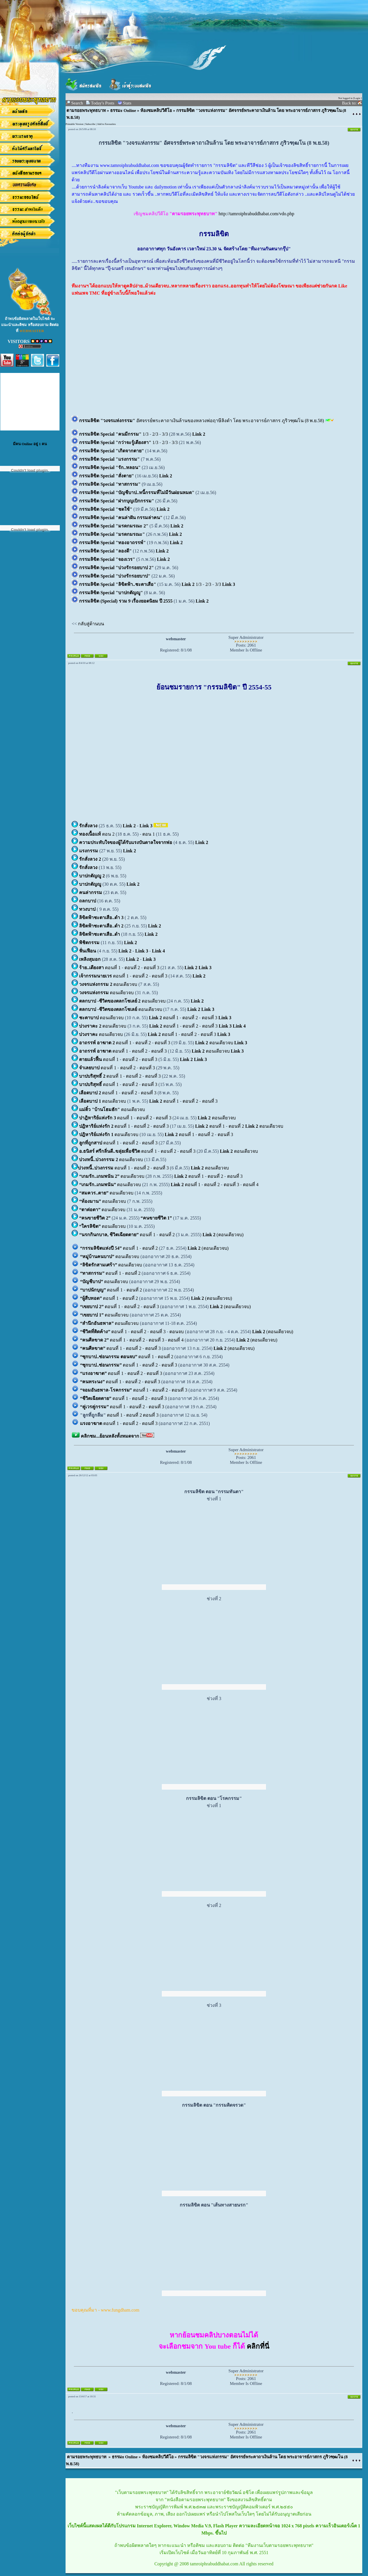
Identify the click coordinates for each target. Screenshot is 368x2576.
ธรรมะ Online (123, 110)
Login (357, 98)
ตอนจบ (177, 1331)
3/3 (165, 434)
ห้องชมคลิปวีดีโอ (156, 110)
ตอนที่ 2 (132, 967)
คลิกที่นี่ (258, 2346)
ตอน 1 (148, 834)
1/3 (114, 434)
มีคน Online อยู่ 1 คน (30, 444)
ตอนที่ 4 (250, 1184)
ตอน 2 (97, 834)
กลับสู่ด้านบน (91, 623)
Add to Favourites (106, 124)
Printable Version (74, 124)
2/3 (155, 434)
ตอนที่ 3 (152, 967)
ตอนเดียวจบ (108, 984)
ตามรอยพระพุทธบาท (86, 110)
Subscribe (90, 124)
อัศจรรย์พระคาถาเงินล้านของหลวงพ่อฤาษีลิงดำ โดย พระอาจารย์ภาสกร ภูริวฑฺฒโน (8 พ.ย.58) (202, 420)
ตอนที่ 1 (100, 967)
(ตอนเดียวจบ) (223, 1234)
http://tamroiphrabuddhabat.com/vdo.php (256, 213)
